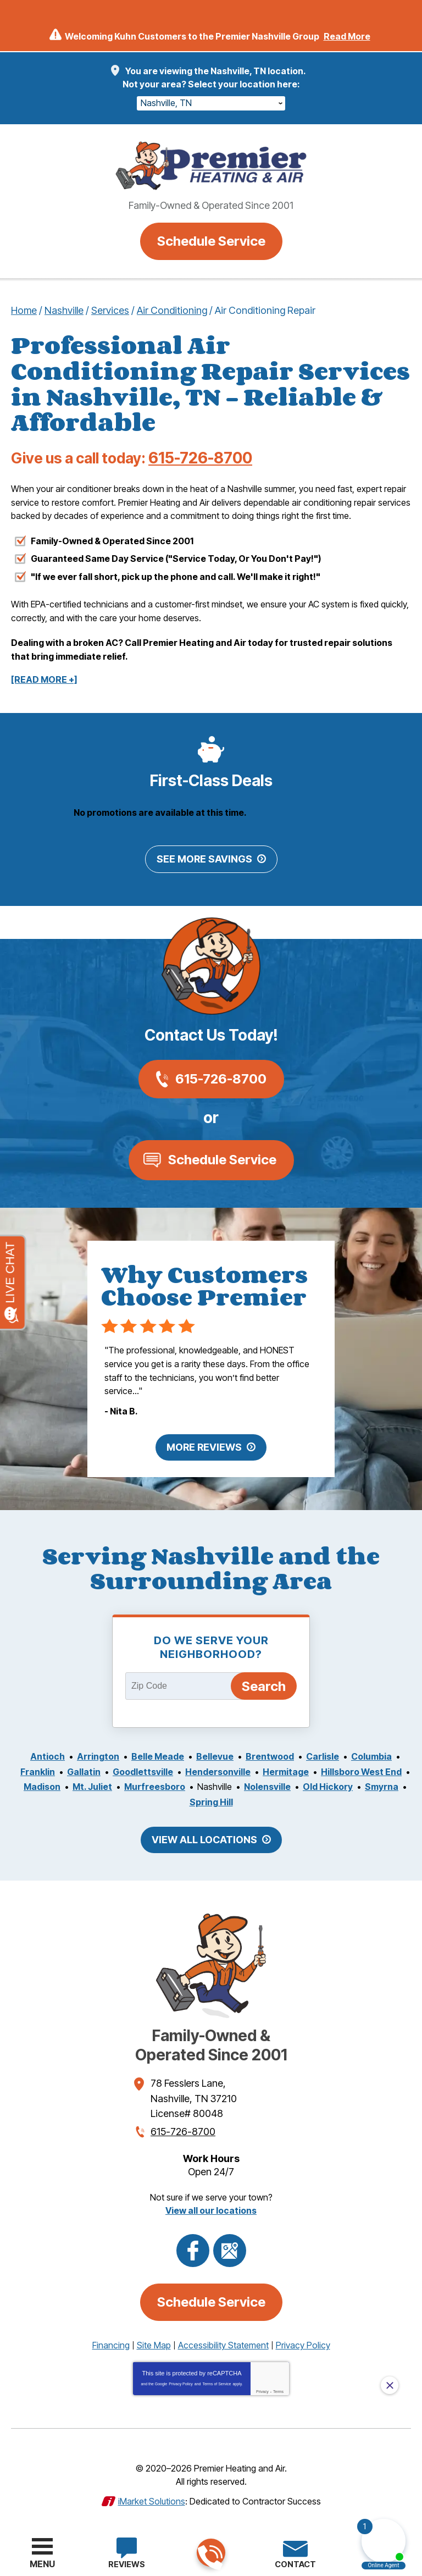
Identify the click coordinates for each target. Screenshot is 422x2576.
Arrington (98, 1754)
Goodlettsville (143, 1769)
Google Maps (229, 2245)
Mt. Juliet (92, 1784)
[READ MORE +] (44, 680)
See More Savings (204, 859)
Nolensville (267, 1784)
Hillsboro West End (361, 1769)
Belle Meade (157, 1754)
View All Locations (204, 1837)
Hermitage (286, 1769)
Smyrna (381, 1784)
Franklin (37, 1769)
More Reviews (204, 1445)
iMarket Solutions (151, 2495)
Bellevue (215, 1754)
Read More (347, 36)
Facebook (192, 2245)
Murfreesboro (154, 1784)
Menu (42, 2563)
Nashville (64, 310)
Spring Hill (211, 1799)
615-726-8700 (210, 2553)
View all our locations (211, 2205)
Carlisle (322, 1754)
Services (110, 310)
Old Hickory (328, 1784)
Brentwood (270, 1754)
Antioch (47, 1754)
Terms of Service (216, 2378)
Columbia (371, 1754)
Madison (42, 1784)
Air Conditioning (172, 310)
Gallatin (84, 1769)
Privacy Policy (181, 2378)
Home (24, 310)
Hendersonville (218, 1769)
